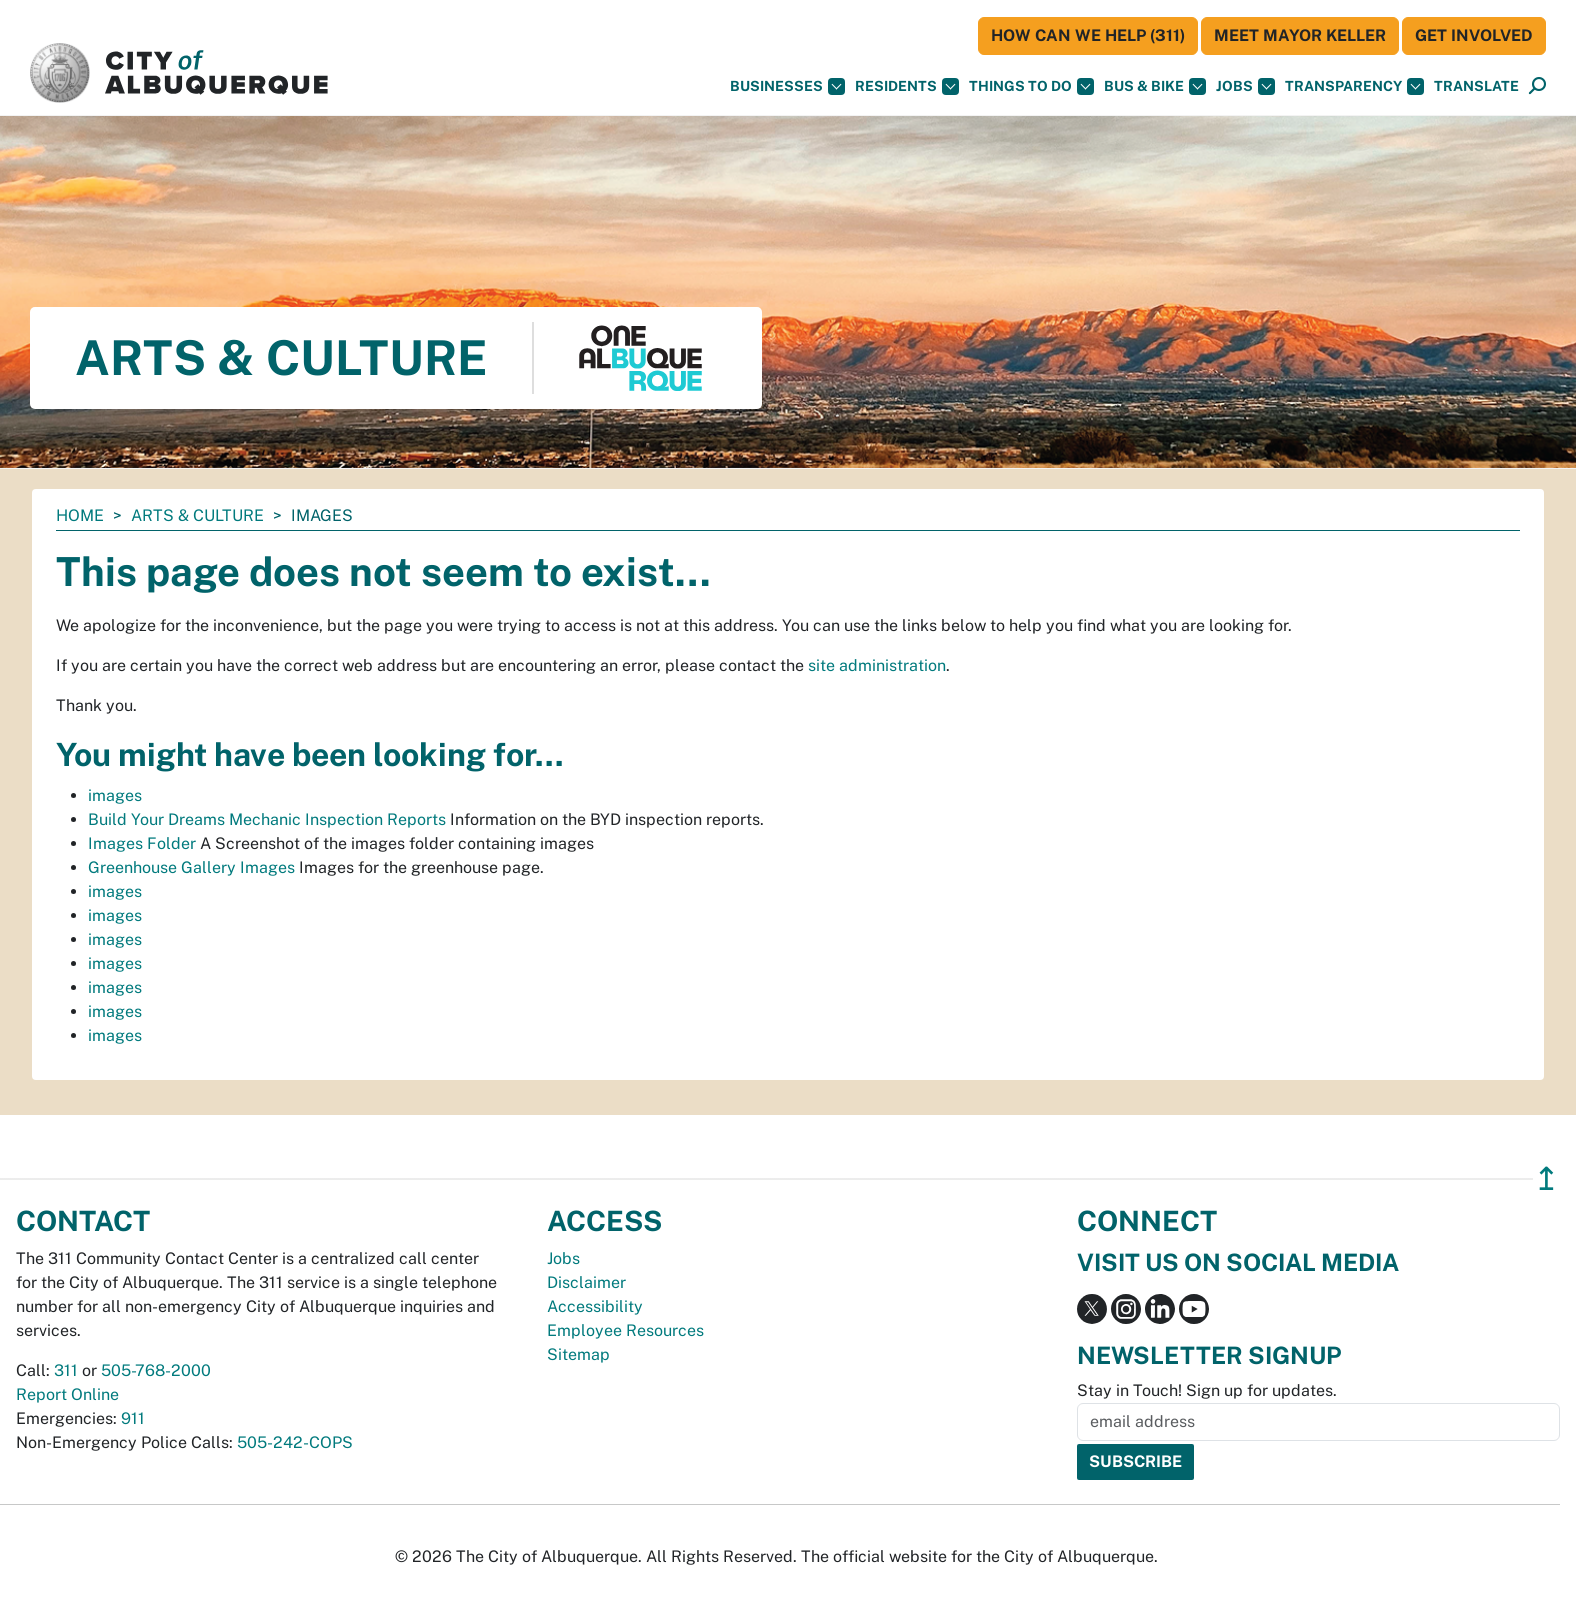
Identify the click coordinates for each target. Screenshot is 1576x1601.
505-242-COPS (295, 1442)
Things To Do (1031, 86)
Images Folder (142, 843)
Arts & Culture (197, 515)
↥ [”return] (1546, 1178)
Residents (907, 86)
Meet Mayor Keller (1300, 35)
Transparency (1354, 86)
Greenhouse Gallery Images (191, 867)
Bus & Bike (1155, 86)
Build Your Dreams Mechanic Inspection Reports (267, 819)
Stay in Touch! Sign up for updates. (1207, 1390)
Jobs (1245, 86)
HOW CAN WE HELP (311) (1088, 35)
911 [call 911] (133, 1418)
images (115, 795)
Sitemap (578, 1354)
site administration (877, 665)
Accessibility (595, 1306)
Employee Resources (625, 1330)
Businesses (787, 86)
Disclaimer (586, 1282)
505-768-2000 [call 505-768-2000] (156, 1370)
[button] (1476, 86)
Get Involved (1474, 35)
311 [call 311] (66, 1370)
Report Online (67, 1394)
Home (80, 515)
